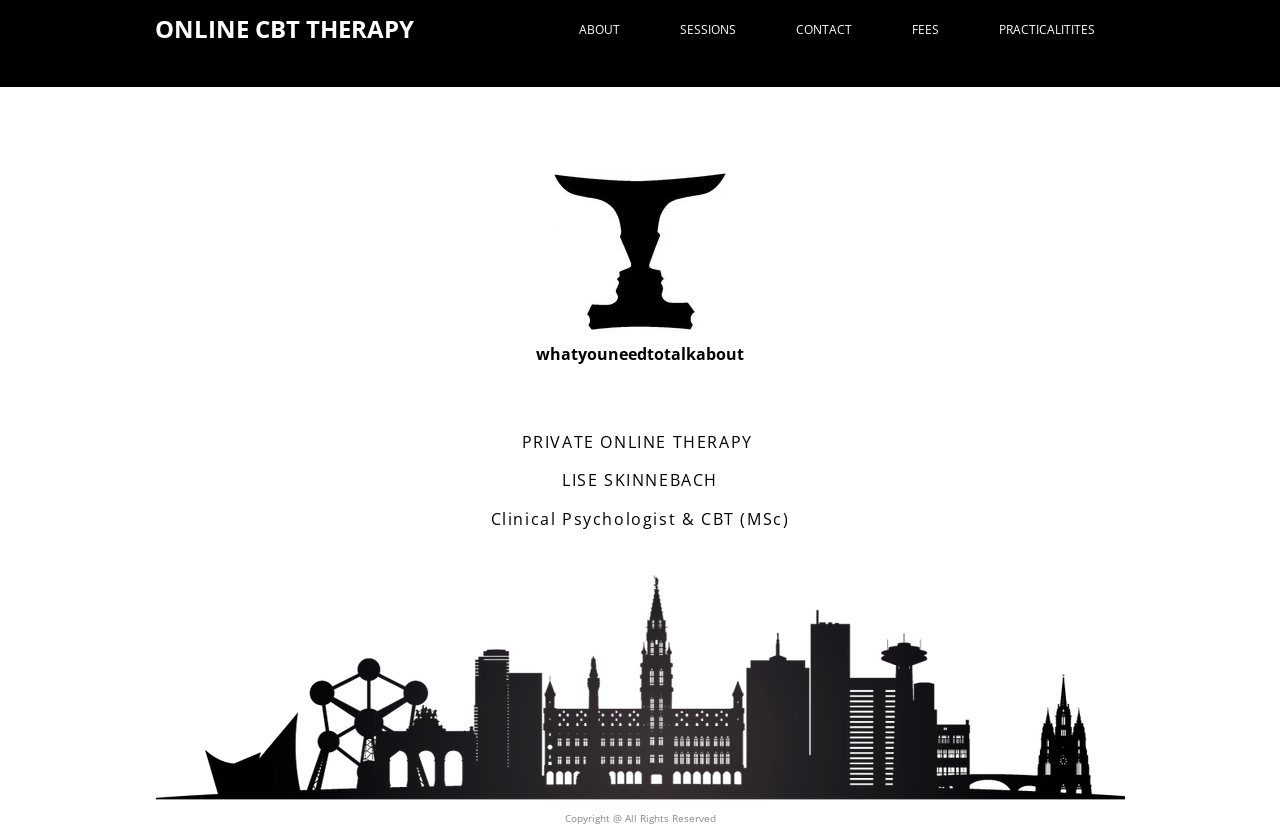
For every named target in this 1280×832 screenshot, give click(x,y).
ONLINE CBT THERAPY (284, 28)
